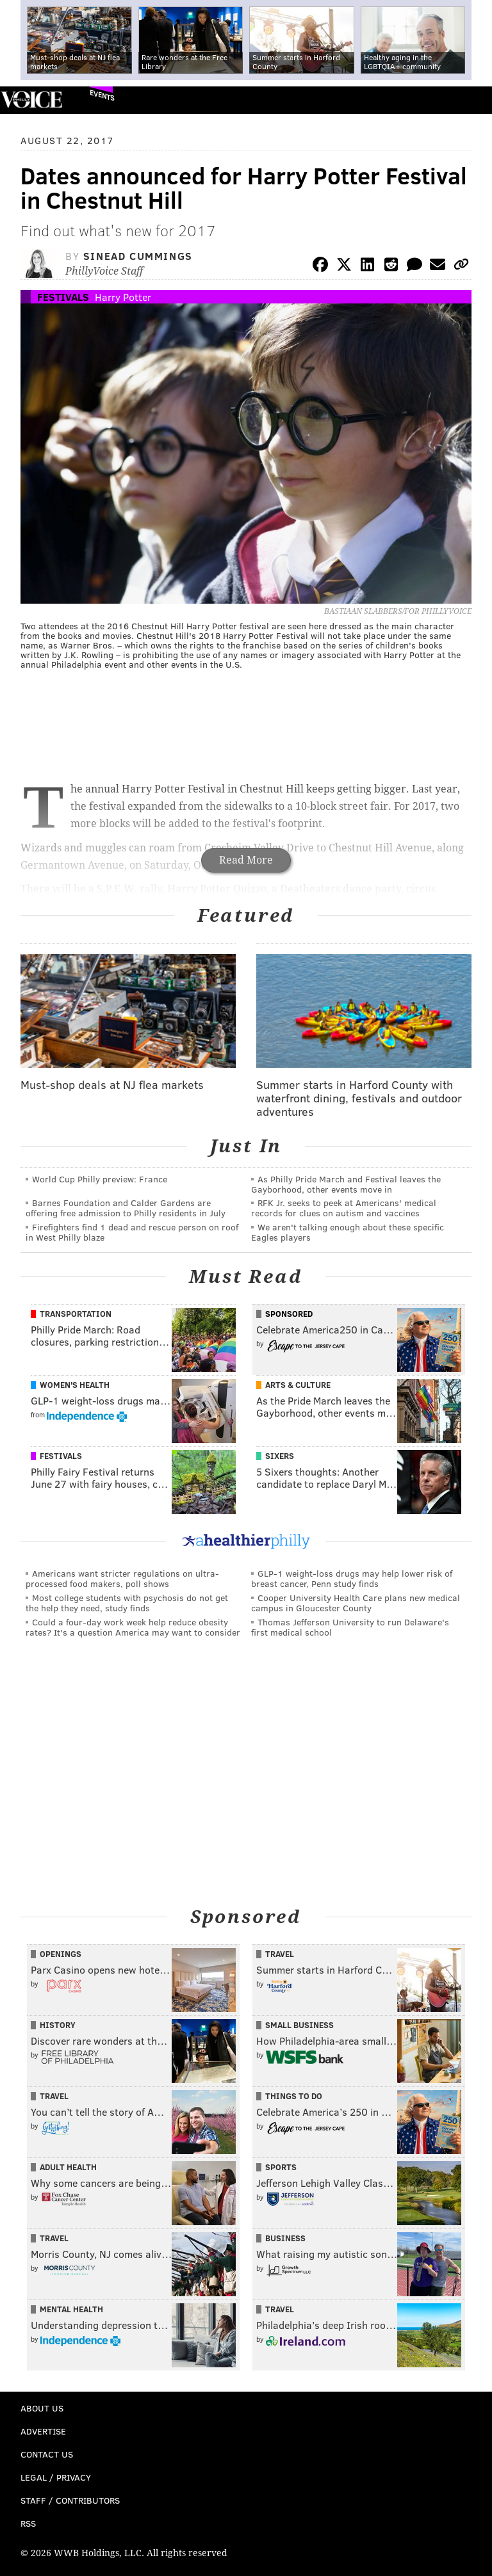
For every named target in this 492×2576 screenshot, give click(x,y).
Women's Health (75, 1384)
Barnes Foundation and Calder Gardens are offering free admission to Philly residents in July (126, 1207)
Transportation (75, 1313)
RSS (28, 2523)
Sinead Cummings (138, 255)
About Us (41, 2408)
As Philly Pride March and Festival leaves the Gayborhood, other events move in (346, 1184)
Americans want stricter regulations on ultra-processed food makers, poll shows (122, 1578)
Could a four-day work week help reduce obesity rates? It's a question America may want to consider (133, 1627)
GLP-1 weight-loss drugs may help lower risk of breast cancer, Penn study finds (351, 1578)
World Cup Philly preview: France (99, 1179)
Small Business (299, 2025)
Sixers (279, 1455)
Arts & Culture (298, 1384)
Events (102, 95)
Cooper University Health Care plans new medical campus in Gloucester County (355, 1602)
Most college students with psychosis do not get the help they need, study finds (127, 1602)
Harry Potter (123, 296)
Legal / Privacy (55, 2477)
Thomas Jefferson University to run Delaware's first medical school (350, 1627)
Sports (281, 2167)
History (58, 2025)
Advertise (43, 2431)
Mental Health (71, 2309)
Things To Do (293, 2096)
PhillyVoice (31, 99)
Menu (471, 100)
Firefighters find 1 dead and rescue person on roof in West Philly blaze (132, 1232)
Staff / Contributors (70, 2500)
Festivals (63, 296)
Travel (279, 1954)
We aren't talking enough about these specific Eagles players (347, 1232)
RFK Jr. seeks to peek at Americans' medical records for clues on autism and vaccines (343, 1207)
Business (285, 2238)
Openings (60, 1954)
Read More (246, 860)
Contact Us (46, 2454)
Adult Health (68, 2167)
